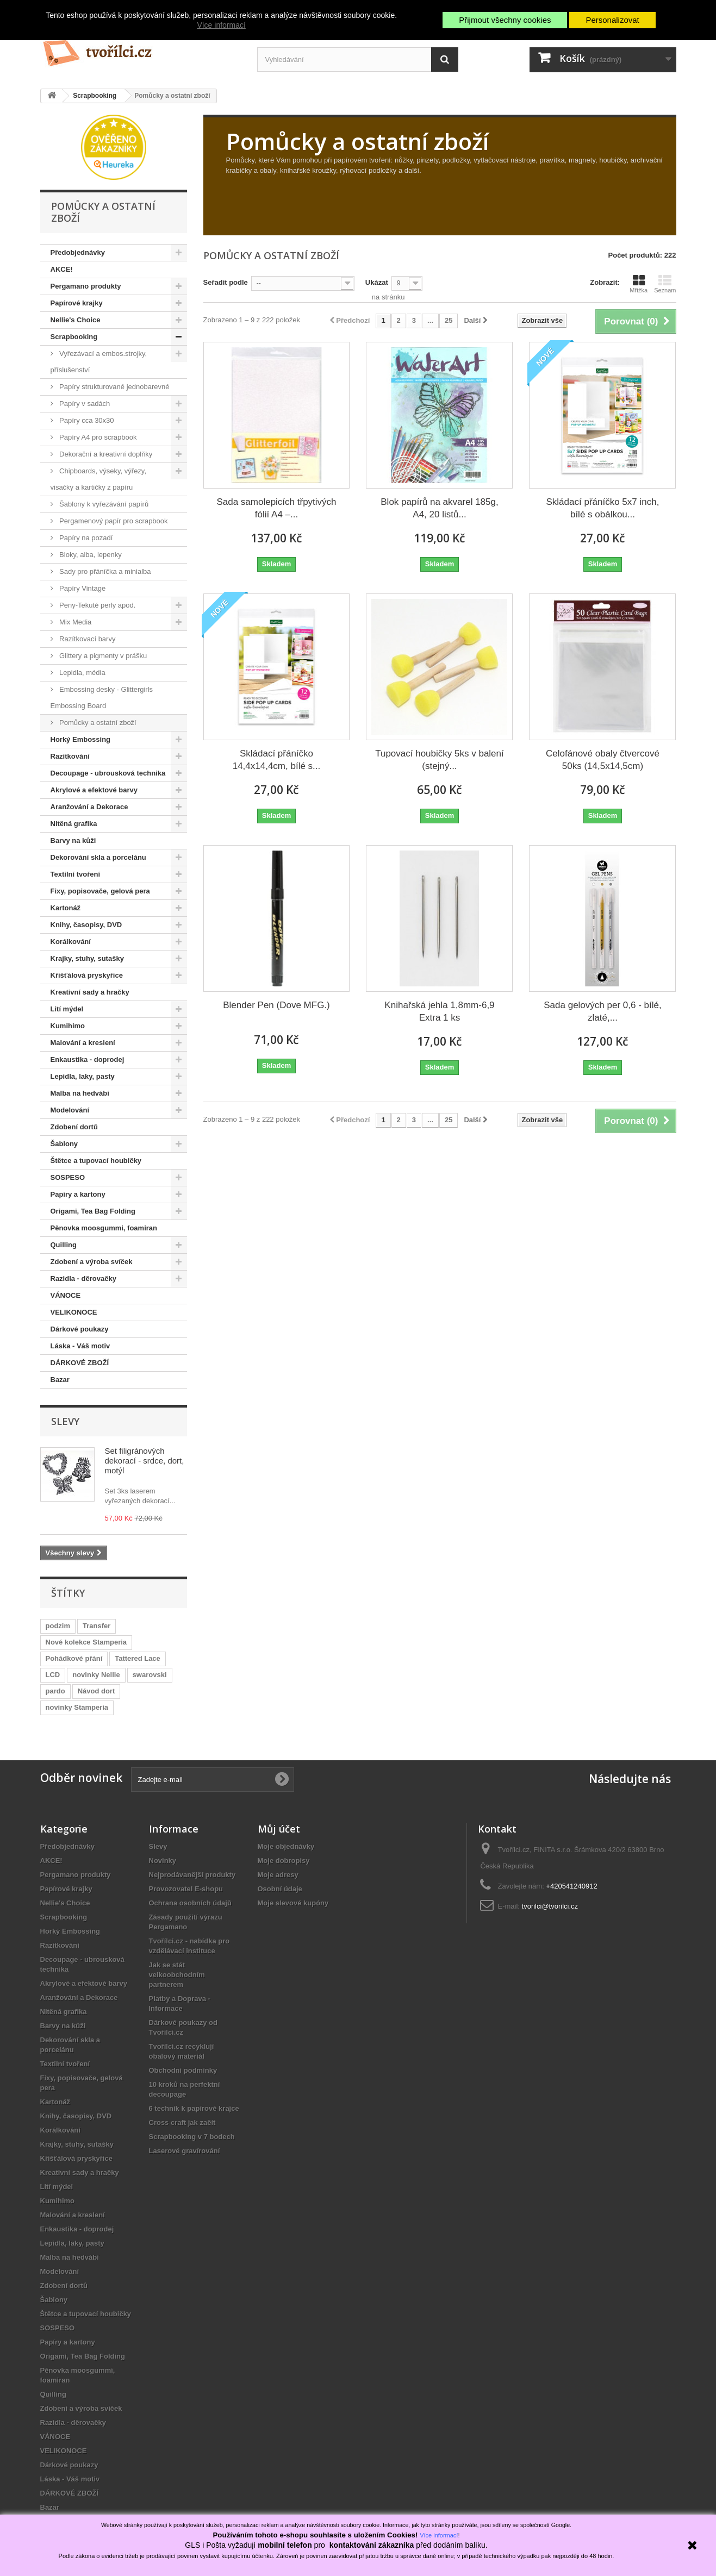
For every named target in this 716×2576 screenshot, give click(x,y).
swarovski (150, 1675)
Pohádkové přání (74, 1658)
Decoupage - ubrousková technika (108, 773)
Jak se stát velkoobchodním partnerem (177, 1975)
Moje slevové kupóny (293, 1903)
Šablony (64, 1144)
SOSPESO (68, 1177)
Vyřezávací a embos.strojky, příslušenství (99, 361)
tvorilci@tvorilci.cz (550, 1906)
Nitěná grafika (74, 824)
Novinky (163, 1860)
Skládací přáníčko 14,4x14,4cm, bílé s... (277, 759)
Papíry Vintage (82, 588)
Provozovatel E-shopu (186, 1889)
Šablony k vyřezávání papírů (103, 504)
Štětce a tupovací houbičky (96, 1160)
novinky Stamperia (77, 1707)
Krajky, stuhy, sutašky (87, 958)
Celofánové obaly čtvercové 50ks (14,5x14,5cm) (602, 759)
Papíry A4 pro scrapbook (97, 437)
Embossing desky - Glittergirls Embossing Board (102, 697)
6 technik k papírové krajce (194, 2108)
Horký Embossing (81, 739)
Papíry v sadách (84, 403)
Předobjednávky (78, 252)
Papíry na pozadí (85, 538)
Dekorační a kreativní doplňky (105, 454)
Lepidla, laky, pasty (83, 1076)
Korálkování (71, 941)
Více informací (221, 25)
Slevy (65, 1421)
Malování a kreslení (83, 1043)
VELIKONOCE (74, 1312)
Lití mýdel (67, 1009)
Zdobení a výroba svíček (92, 1262)
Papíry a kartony (78, 1194)
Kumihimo (68, 1026)
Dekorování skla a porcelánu (98, 857)
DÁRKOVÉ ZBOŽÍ (80, 1363)
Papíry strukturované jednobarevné (114, 387)
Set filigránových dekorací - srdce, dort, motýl (144, 1460)
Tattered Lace (137, 1658)
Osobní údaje (280, 1889)
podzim (58, 1626)
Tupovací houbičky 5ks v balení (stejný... (439, 759)
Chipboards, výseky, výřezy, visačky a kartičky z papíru (99, 479)
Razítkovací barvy (87, 639)
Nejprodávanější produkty (192, 1875)
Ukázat (376, 282)
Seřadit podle (225, 282)
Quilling (64, 1245)
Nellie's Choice (76, 320)
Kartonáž (66, 908)
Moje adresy (278, 1875)
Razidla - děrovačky (83, 1278)
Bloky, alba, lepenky (90, 555)
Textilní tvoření (76, 874)
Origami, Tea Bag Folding (93, 1211)
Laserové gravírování (184, 2151)
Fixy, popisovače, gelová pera (100, 891)
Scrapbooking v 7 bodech (192, 2137)
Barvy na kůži (73, 840)
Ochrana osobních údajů (190, 1903)
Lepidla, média (81, 672)
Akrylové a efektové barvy (94, 790)
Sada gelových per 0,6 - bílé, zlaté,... (602, 1011)
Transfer (96, 1626)
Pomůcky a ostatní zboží (97, 722)
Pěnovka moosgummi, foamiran (104, 1228)
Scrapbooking (74, 337)
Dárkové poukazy (80, 1329)
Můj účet (279, 1828)
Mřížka (638, 283)
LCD (53, 1675)
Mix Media (75, 622)
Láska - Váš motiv (80, 1346)
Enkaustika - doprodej (87, 1059)
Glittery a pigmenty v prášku (102, 656)
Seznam (665, 283)
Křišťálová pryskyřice (87, 975)
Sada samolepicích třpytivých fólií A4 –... (276, 508)
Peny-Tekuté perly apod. (97, 605)
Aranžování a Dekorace (89, 807)
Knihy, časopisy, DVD (86, 925)
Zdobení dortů (74, 1127)
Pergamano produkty (86, 286)
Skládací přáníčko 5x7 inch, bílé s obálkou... (602, 508)
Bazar (60, 1379)
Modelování (70, 1110)
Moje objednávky (286, 1846)
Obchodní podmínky (183, 2070)
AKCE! (62, 269)
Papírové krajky (77, 303)
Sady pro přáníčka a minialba (104, 571)
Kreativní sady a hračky (90, 992)
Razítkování (70, 756)
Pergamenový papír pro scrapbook (113, 521)
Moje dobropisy (284, 1860)
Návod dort (96, 1691)
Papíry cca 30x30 (86, 420)
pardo (55, 1691)
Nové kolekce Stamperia (86, 1642)
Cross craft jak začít (182, 2122)
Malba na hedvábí (80, 1093)
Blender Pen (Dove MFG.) (276, 1005)
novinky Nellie (96, 1675)
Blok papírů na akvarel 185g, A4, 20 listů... (439, 508)
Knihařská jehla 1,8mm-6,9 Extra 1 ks (439, 1011)
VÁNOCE (66, 1295)
